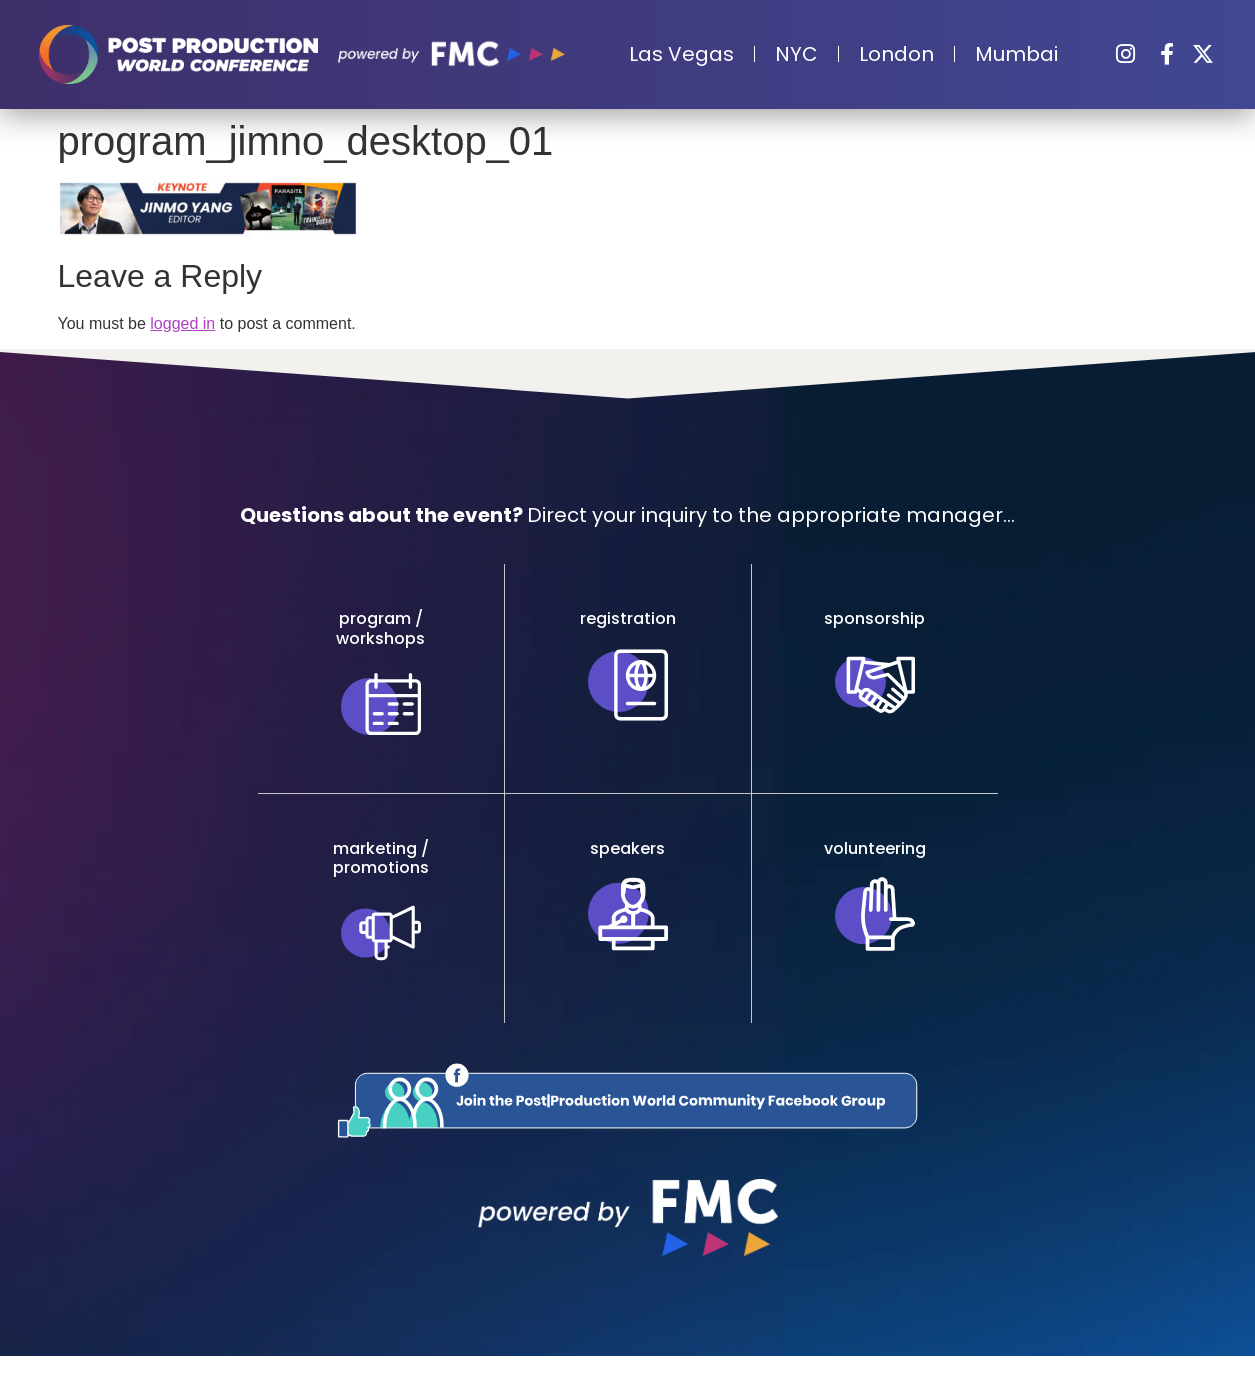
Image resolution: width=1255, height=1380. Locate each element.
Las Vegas (681, 54)
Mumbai (1016, 54)
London (896, 54)
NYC (796, 54)
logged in (182, 323)
